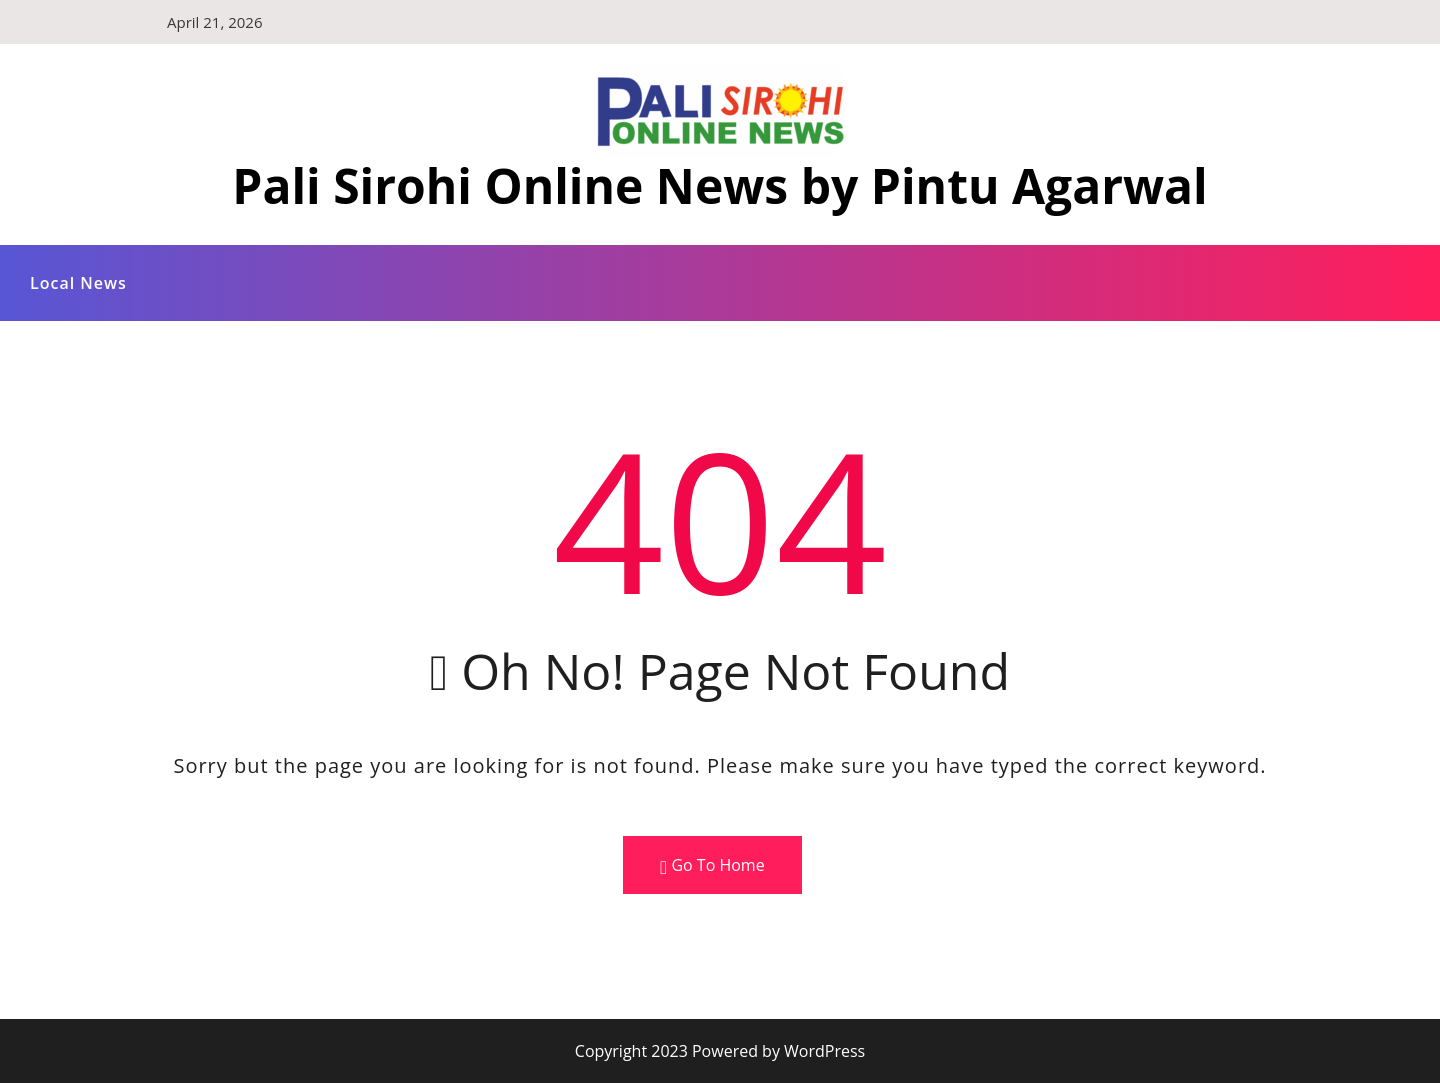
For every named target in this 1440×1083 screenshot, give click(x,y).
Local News (78, 283)
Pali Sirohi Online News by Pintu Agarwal (719, 185)
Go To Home (712, 865)
